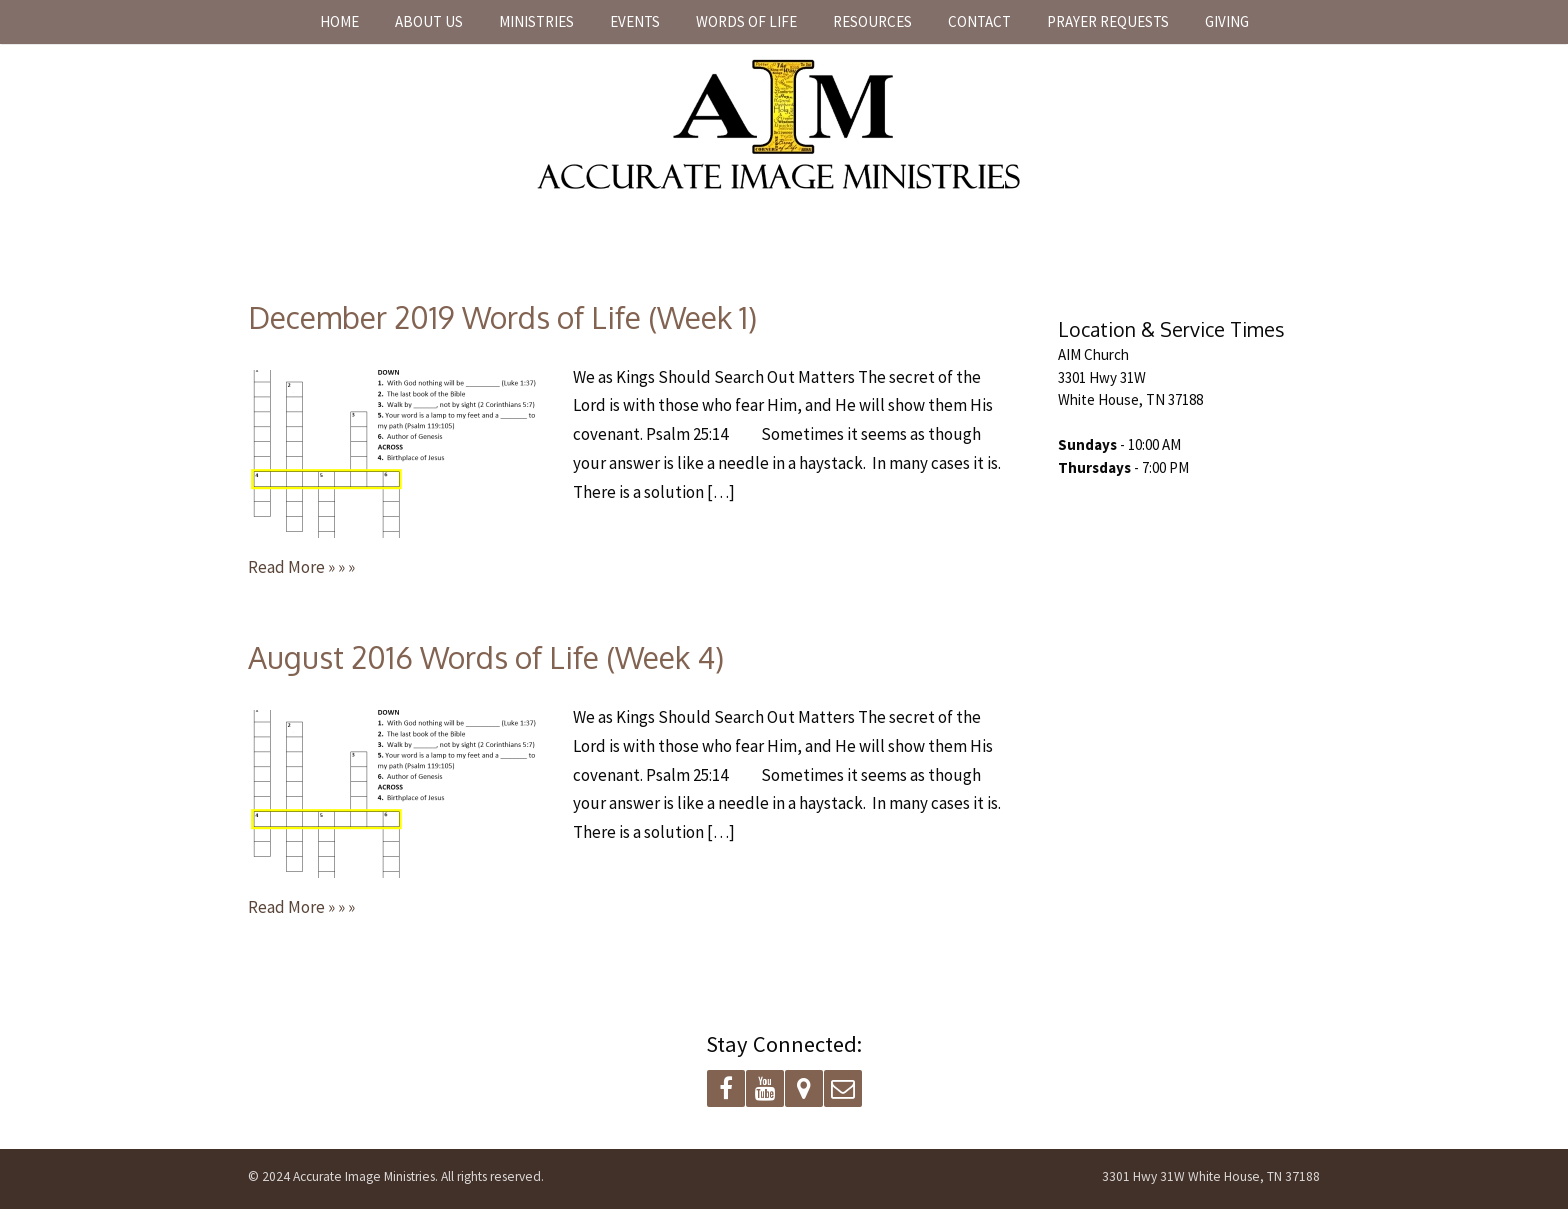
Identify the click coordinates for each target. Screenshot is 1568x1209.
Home (339, 21)
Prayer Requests (1108, 21)
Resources (872, 21)
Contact (979, 21)
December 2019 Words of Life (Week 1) (502, 317)
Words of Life (746, 21)
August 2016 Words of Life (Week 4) (486, 657)
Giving (1227, 21)
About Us (429, 21)
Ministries (536, 21)
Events (635, 21)
